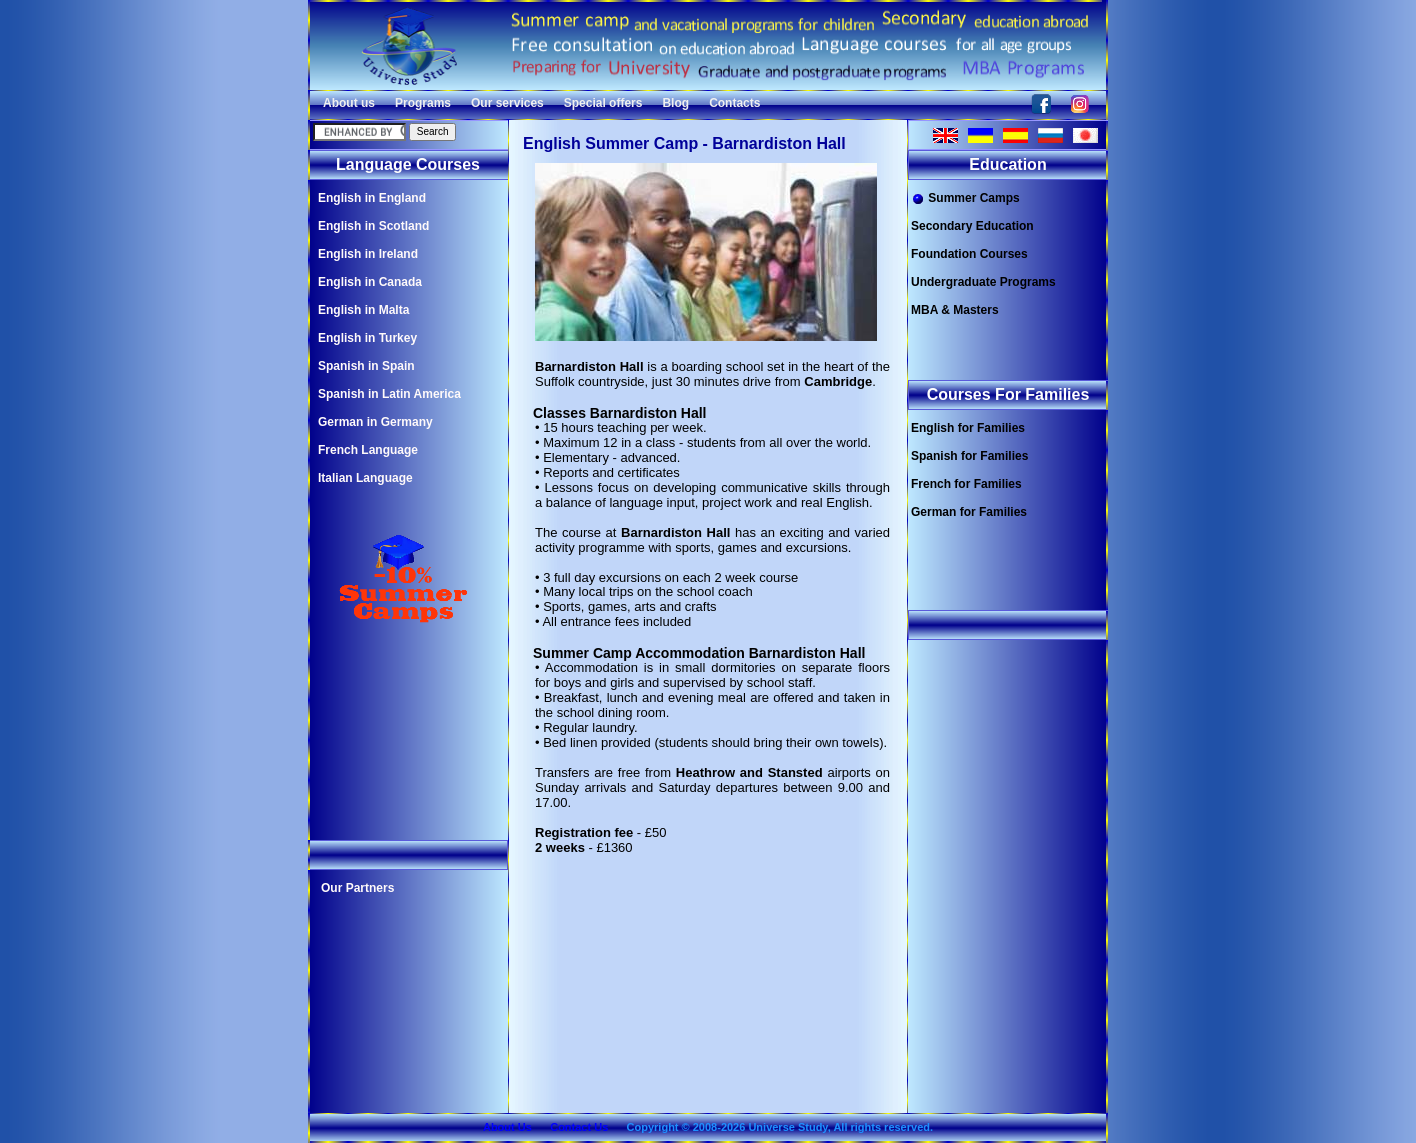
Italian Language (365, 478)
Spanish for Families (969, 456)
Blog (675, 103)
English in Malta (363, 310)
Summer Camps (965, 198)
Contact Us (579, 1127)
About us (349, 103)
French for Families (966, 484)
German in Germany (375, 422)
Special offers (603, 103)
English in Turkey (367, 338)
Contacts (734, 103)
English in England (372, 198)
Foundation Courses (969, 254)
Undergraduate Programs (983, 282)
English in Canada (370, 282)
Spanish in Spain (366, 366)
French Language (368, 450)
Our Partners (357, 888)
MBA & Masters (955, 310)
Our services (507, 103)
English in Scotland (373, 226)
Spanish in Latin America (389, 394)
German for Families (969, 512)
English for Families (968, 428)
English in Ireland (368, 254)
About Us (507, 1127)
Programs (423, 103)
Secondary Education (972, 226)
